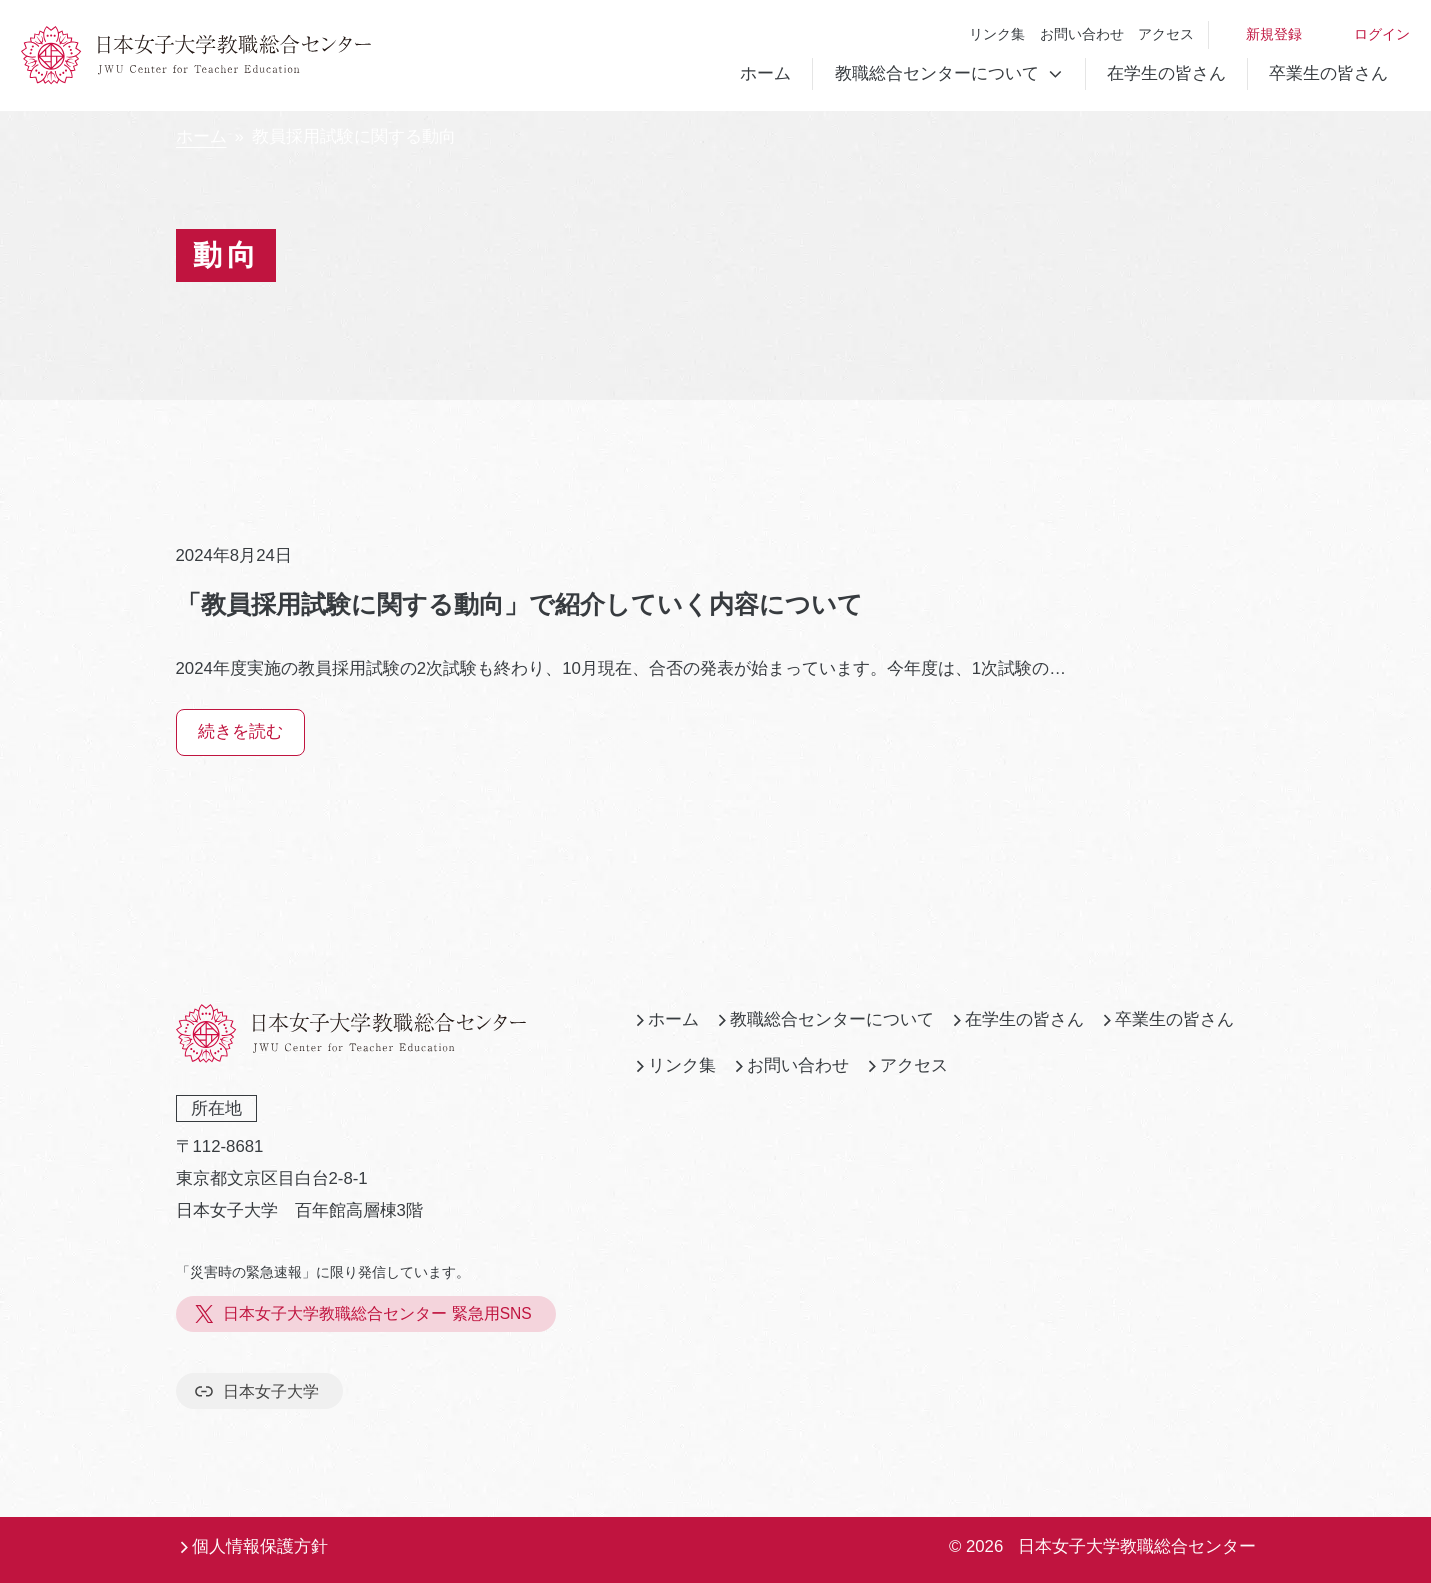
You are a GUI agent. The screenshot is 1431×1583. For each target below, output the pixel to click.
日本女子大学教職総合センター (1137, 1546)
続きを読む (240, 731)
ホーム (765, 73)
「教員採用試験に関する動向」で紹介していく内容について (519, 604)
